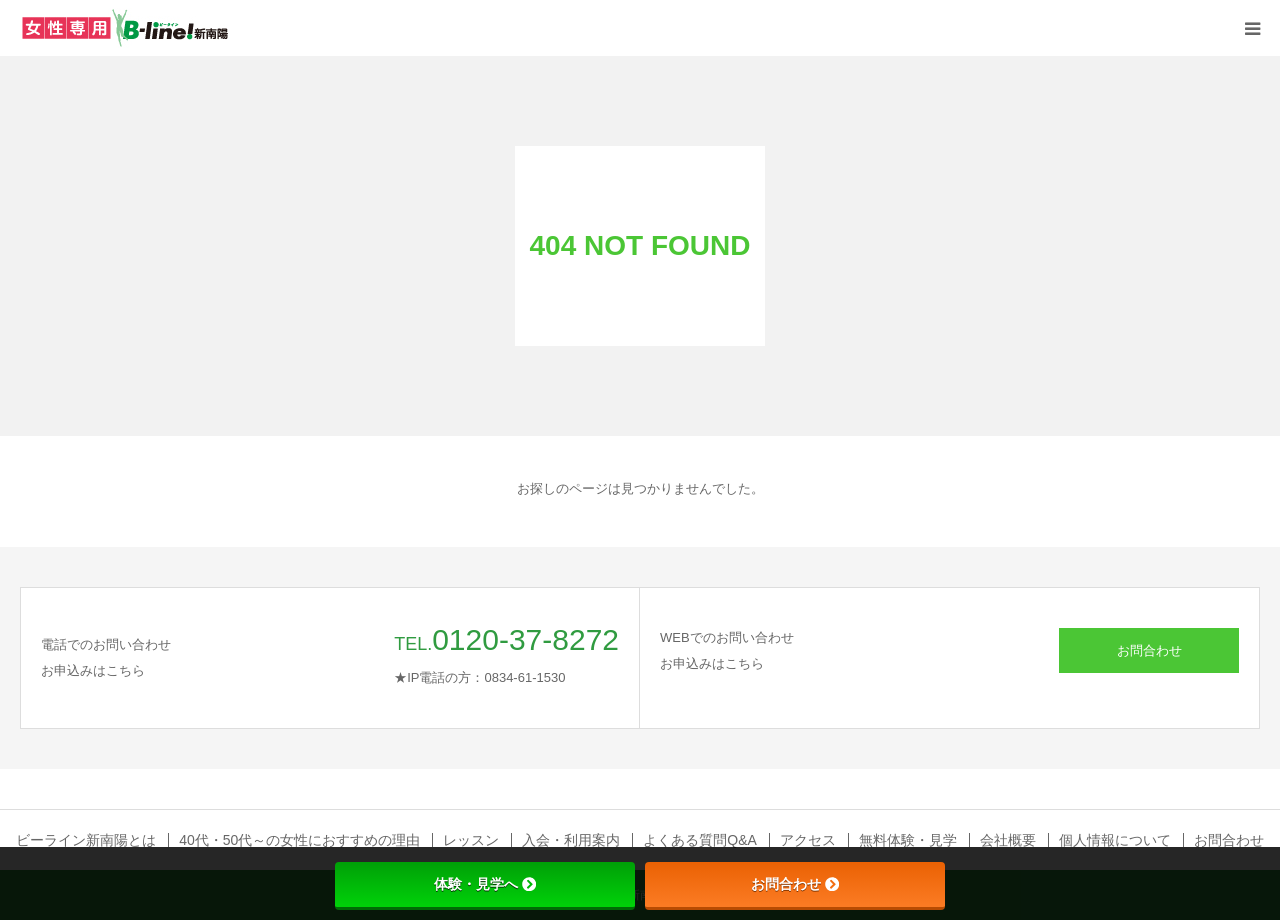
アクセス (808, 840)
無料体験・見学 (908, 840)
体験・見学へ (485, 884)
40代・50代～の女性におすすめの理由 (299, 840)
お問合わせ (1149, 650)
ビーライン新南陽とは (86, 840)
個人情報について (1115, 840)
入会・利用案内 (571, 840)
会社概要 (1008, 840)
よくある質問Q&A (700, 840)
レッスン (471, 840)
